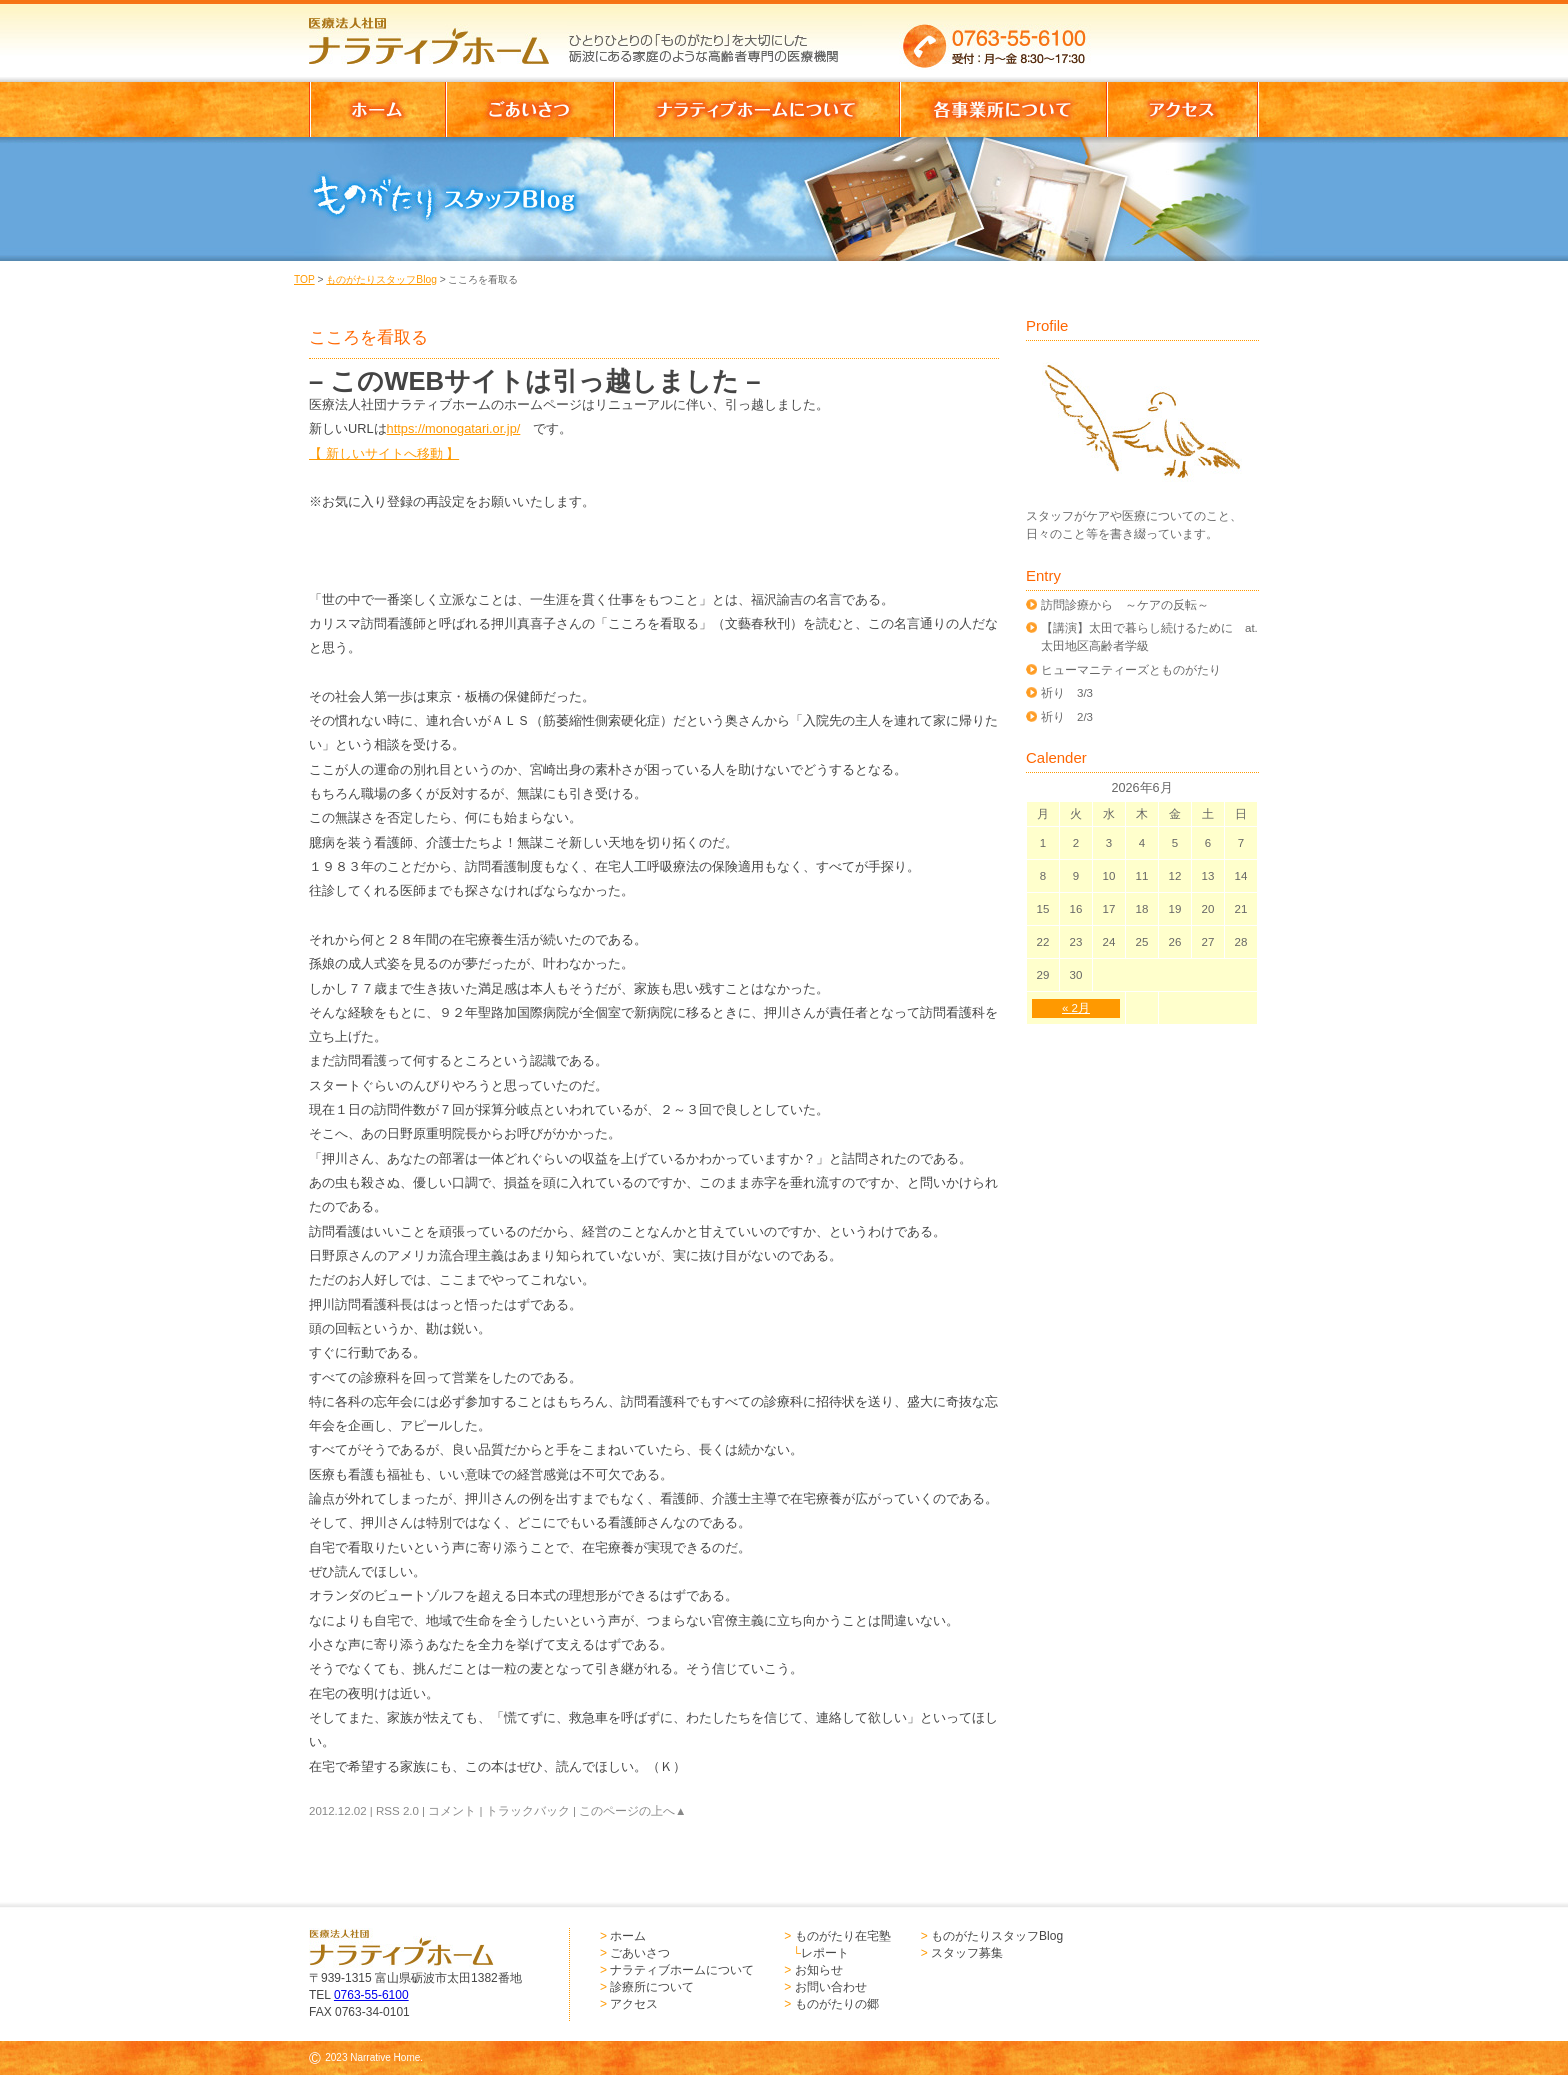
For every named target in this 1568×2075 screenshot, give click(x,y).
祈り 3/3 (1067, 693)
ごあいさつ (640, 1953)
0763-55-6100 (371, 1995)
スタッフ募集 (967, 1953)
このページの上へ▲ (632, 1811)
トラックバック (528, 1811)
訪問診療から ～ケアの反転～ (1125, 605)
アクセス (634, 2004)
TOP (304, 279)
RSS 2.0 (397, 1811)
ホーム (628, 1936)
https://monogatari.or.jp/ (454, 428)
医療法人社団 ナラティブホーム (438, 35)
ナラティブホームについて (682, 1970)
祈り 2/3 (1067, 717)
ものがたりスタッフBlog (381, 279)
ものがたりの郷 (837, 2004)
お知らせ (819, 1970)
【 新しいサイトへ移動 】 (384, 453)
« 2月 (1076, 1008)
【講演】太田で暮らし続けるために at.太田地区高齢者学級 (1149, 637)
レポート (825, 1953)
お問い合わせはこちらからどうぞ (1182, 35)
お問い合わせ (831, 1987)
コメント (452, 1811)
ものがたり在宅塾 (843, 1936)
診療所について (652, 1987)
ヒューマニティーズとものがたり (1131, 670)
